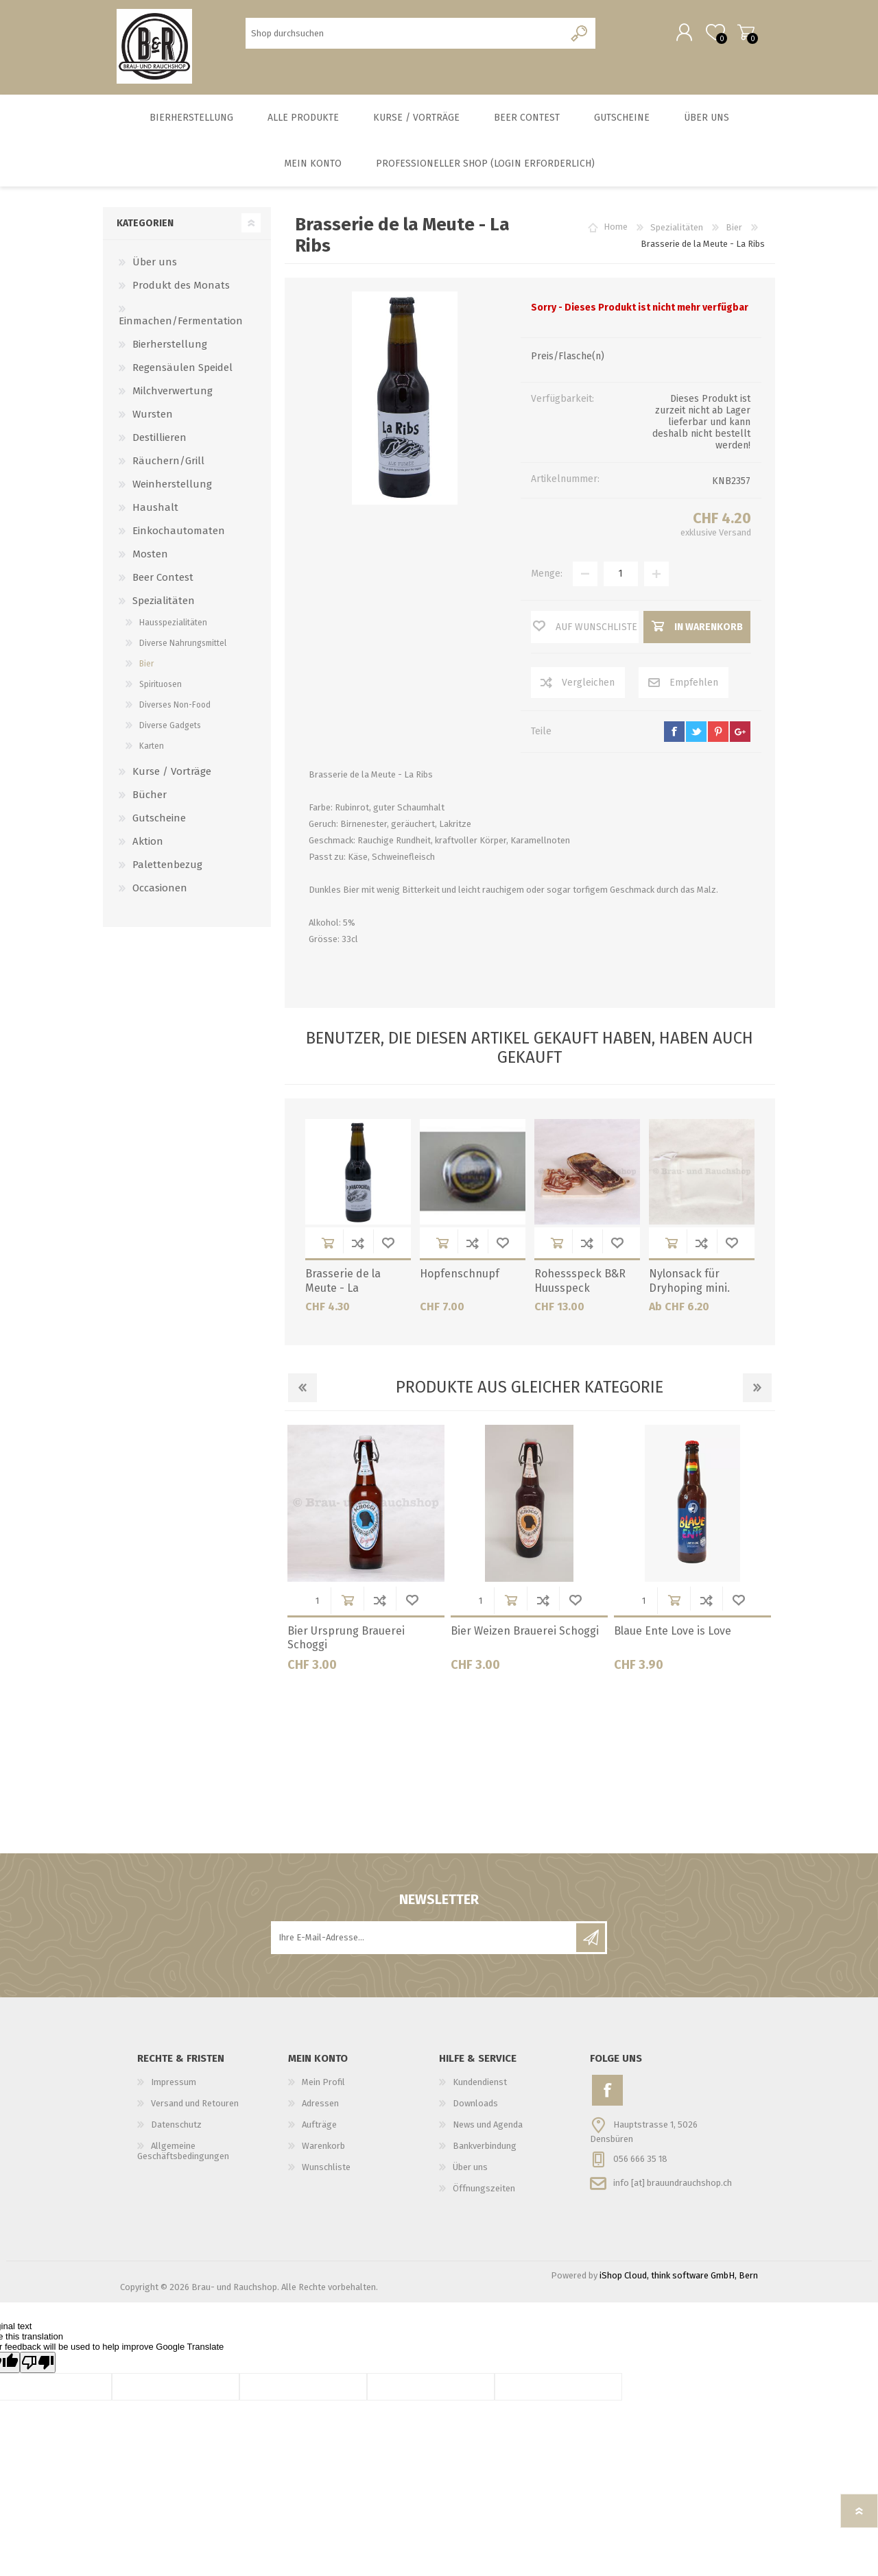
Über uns (154, 264)
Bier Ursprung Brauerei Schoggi (346, 1640)
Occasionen (159, 890)
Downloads (475, 2106)
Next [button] (757, 1390)
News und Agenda (488, 2127)
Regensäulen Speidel (182, 370)
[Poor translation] (38, 2365)
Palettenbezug (167, 867)
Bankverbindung (485, 2148)
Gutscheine (159, 821)
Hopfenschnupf (459, 1276)
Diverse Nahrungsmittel (182, 646)
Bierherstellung (169, 347)
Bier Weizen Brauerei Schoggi (525, 1633)
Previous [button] (302, 1390)
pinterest (718, 734)
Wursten (152, 417)
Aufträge (319, 2127)
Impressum (173, 2085)
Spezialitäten (163, 603)
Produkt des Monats (181, 288)
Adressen (320, 2106)
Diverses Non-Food (175, 707)
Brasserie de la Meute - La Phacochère (343, 1291)
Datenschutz (176, 2127)
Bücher (149, 797)
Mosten (150, 557)
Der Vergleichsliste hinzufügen (358, 1245)
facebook (674, 734)
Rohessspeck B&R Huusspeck (580, 1283)
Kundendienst (480, 2085)
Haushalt (155, 510)
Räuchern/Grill (168, 463)
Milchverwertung (172, 393)
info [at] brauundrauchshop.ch (672, 2185)
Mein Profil (323, 2085)
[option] (366, 1556)
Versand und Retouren (195, 2106)
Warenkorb (742, 34)
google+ (740, 734)
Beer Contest (162, 580)
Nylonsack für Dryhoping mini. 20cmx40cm (689, 1291)
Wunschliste (388, 1245)
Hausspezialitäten (173, 625)
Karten (151, 749)
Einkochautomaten (178, 533)
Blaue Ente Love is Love (672, 1633)
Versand (735, 535)
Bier (146, 666)
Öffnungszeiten (484, 2191)
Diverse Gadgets (170, 728)
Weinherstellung (172, 487)
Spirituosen (160, 687)
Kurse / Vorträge (171, 774)
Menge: (546, 576)
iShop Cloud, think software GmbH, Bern (679, 2278)
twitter (696, 734)
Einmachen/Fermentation (181, 323)
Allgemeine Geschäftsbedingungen (183, 2153)
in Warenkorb (328, 1245)
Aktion (147, 844)
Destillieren (159, 440)
